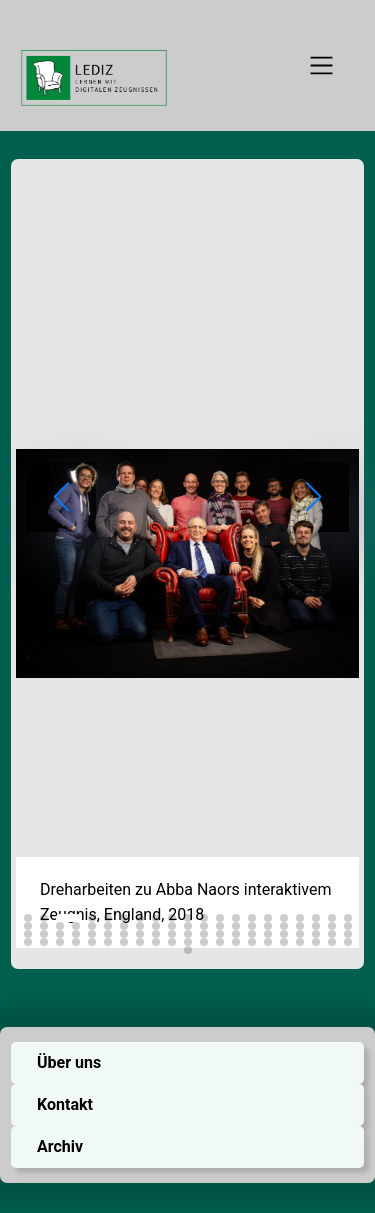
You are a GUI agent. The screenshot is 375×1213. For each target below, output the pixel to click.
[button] (28, 918)
